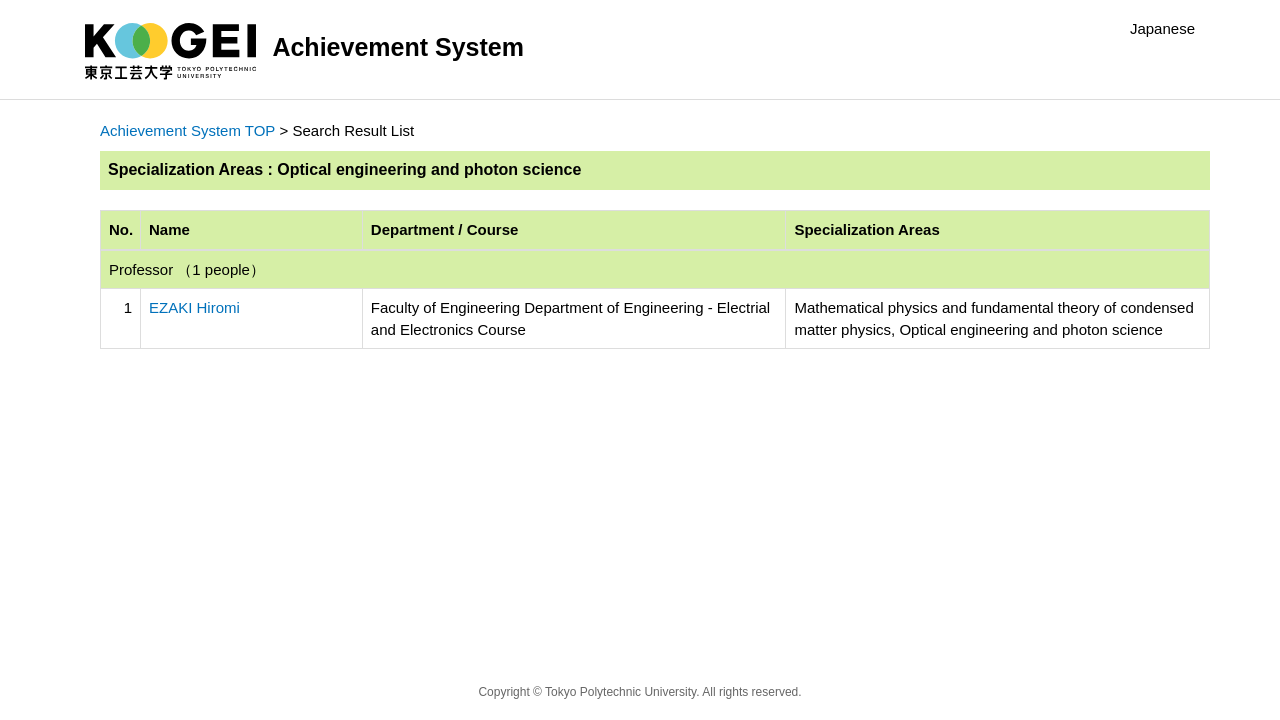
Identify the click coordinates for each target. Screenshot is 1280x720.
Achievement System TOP (187, 130)
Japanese (1162, 28)
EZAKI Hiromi (194, 307)
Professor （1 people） (187, 269)
